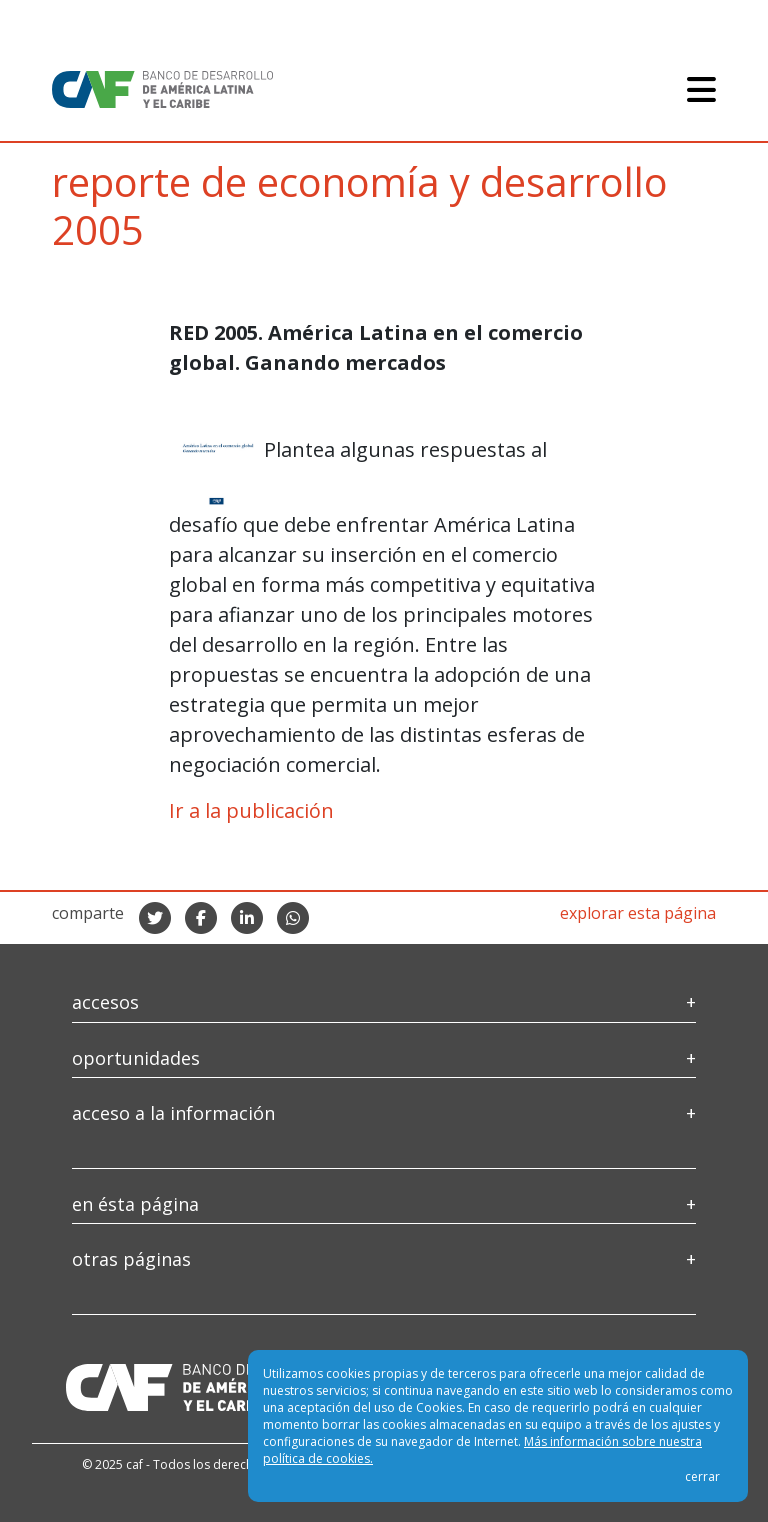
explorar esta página (638, 913)
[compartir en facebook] (201, 918)
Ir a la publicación (251, 810)
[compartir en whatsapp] (293, 918)
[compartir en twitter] (155, 918)
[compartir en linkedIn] (247, 918)
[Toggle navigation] (701, 89)
